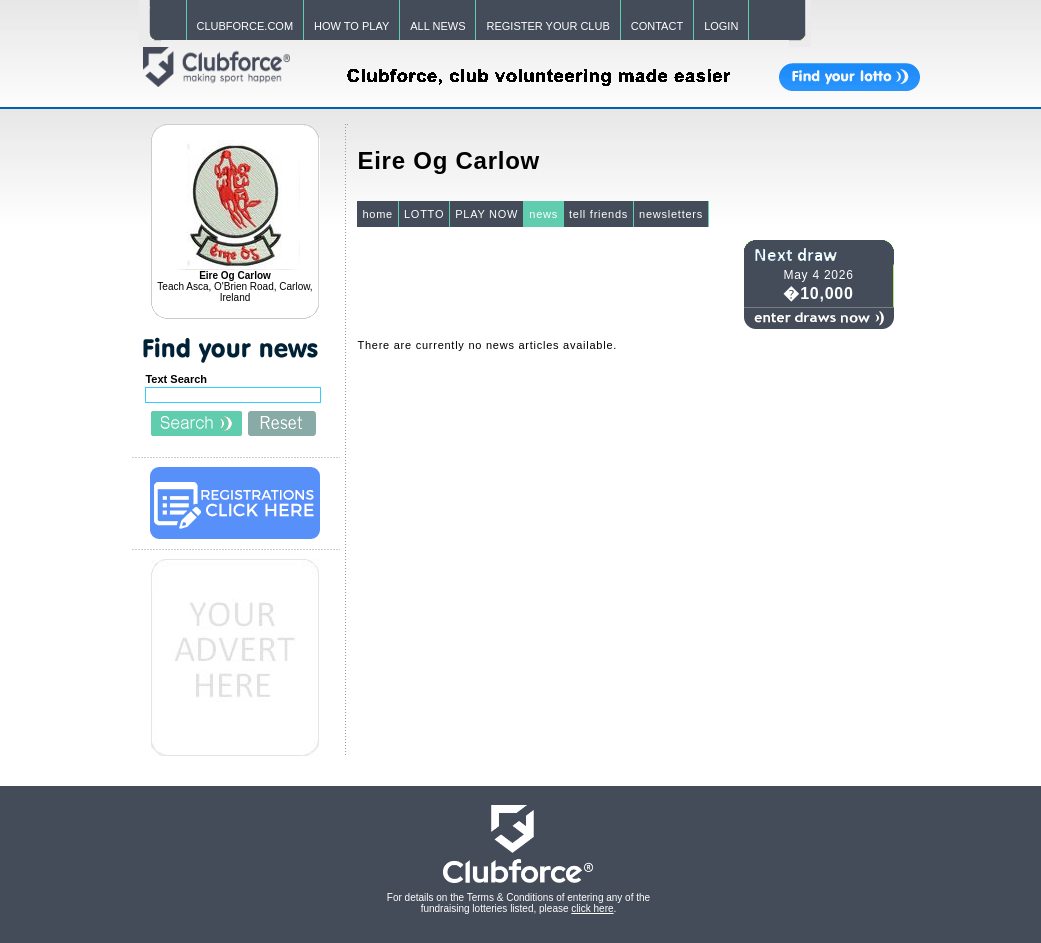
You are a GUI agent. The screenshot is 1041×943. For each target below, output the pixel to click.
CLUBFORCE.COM (245, 26)
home (377, 214)
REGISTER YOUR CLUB (547, 26)
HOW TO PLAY (351, 26)
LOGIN (721, 26)
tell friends (598, 214)
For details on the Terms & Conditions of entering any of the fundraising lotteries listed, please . (518, 903)
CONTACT (657, 26)
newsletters (671, 214)
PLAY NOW (486, 214)
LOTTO (424, 214)
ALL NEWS (437, 26)
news (543, 214)
